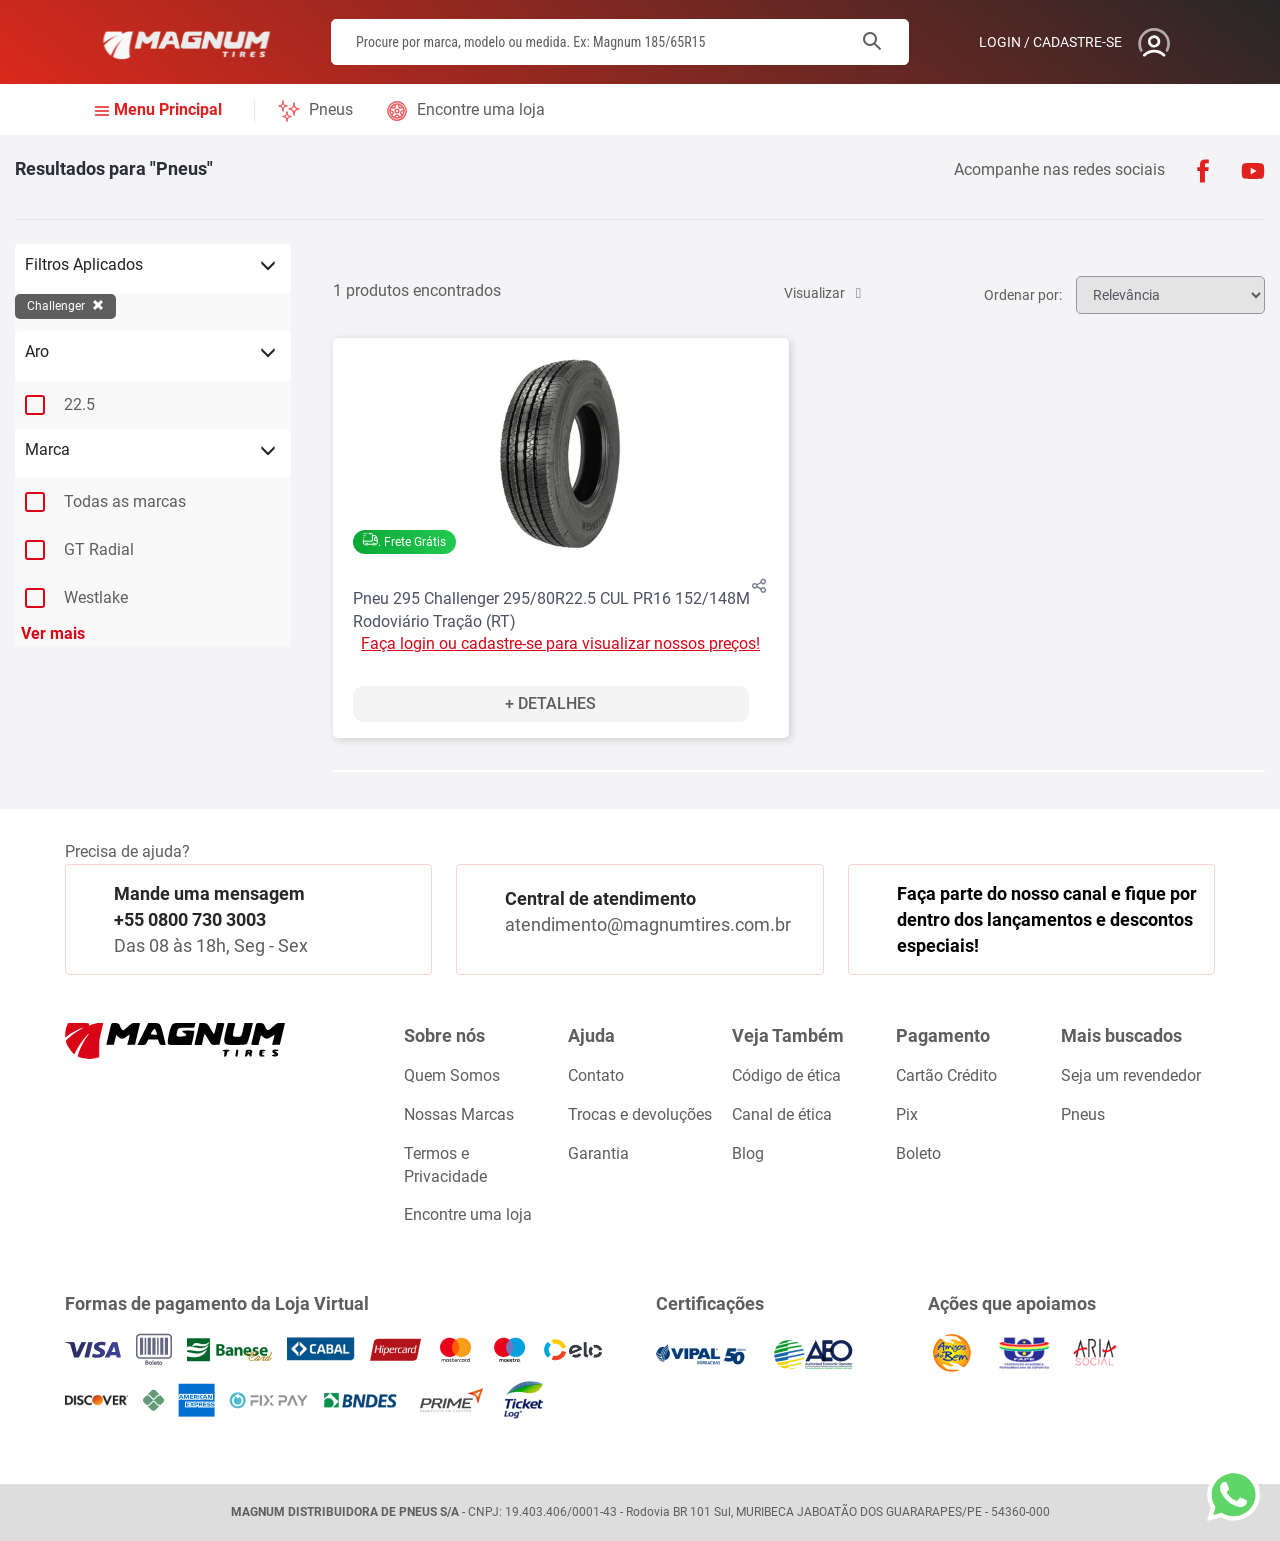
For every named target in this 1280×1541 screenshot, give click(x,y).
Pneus (331, 109)
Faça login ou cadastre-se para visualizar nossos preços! (560, 643)
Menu (168, 110)
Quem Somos (452, 1075)
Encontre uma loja (481, 109)
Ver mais (53, 633)
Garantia (598, 1153)
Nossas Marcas (459, 1114)
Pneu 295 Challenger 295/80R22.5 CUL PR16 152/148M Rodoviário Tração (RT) (551, 610)
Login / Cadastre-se (1050, 42)
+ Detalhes (550, 703)
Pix (907, 1114)
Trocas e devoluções (640, 1114)
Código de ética (786, 1075)
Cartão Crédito (946, 1075)
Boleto (918, 1153)
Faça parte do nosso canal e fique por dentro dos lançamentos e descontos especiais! (1047, 919)
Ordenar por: (1011, 295)
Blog (748, 1153)
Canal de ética (782, 1114)
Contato (596, 1075)
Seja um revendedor (1131, 1075)
